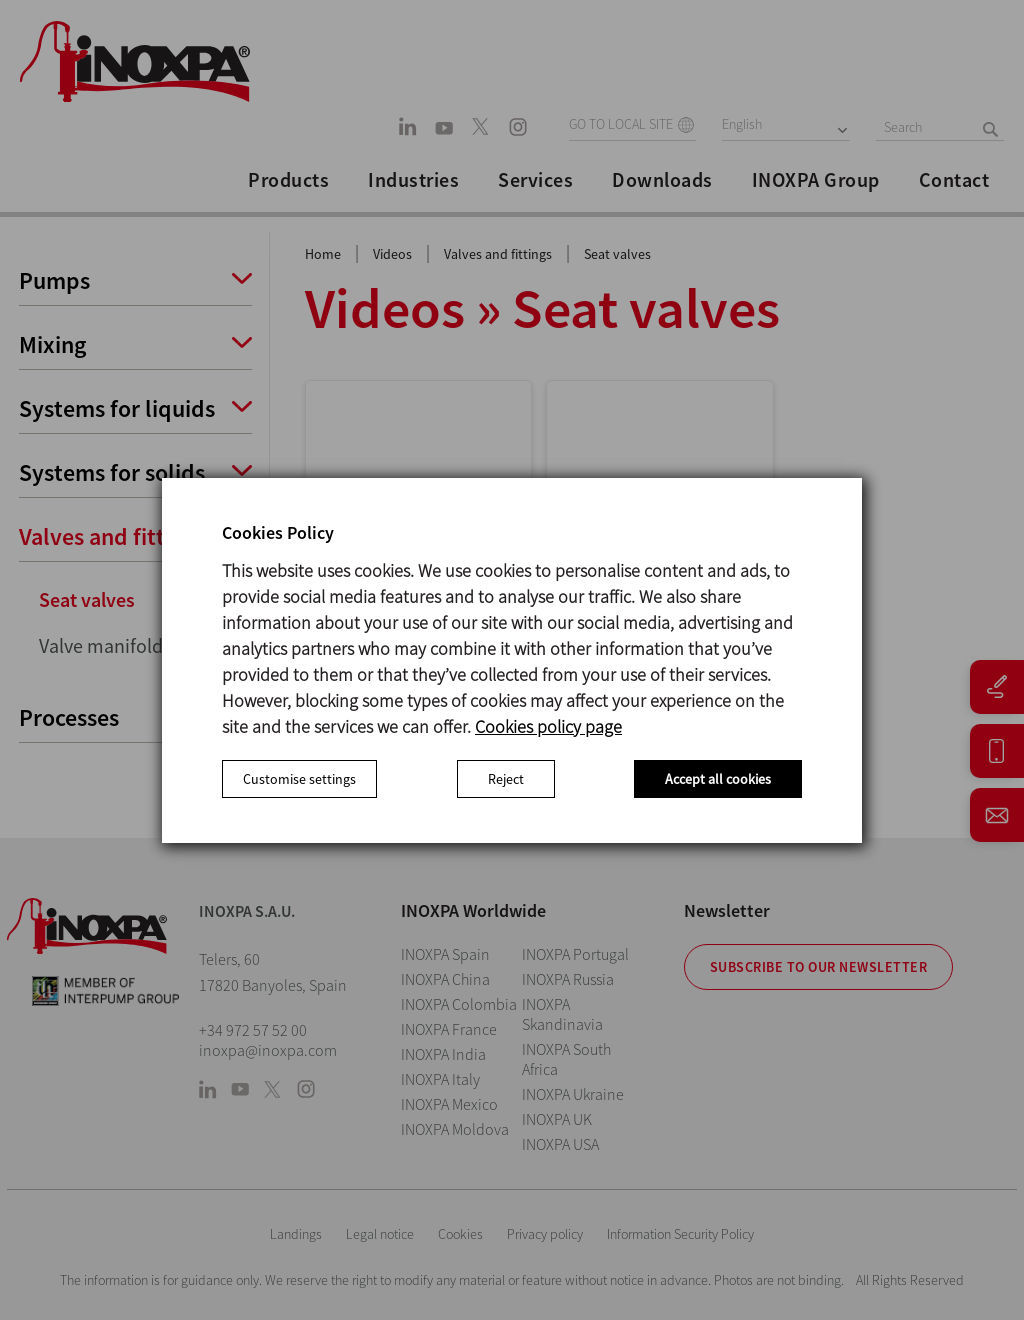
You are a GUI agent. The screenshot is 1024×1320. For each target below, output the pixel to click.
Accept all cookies (718, 779)
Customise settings (299, 779)
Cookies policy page (548, 726)
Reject (506, 779)
